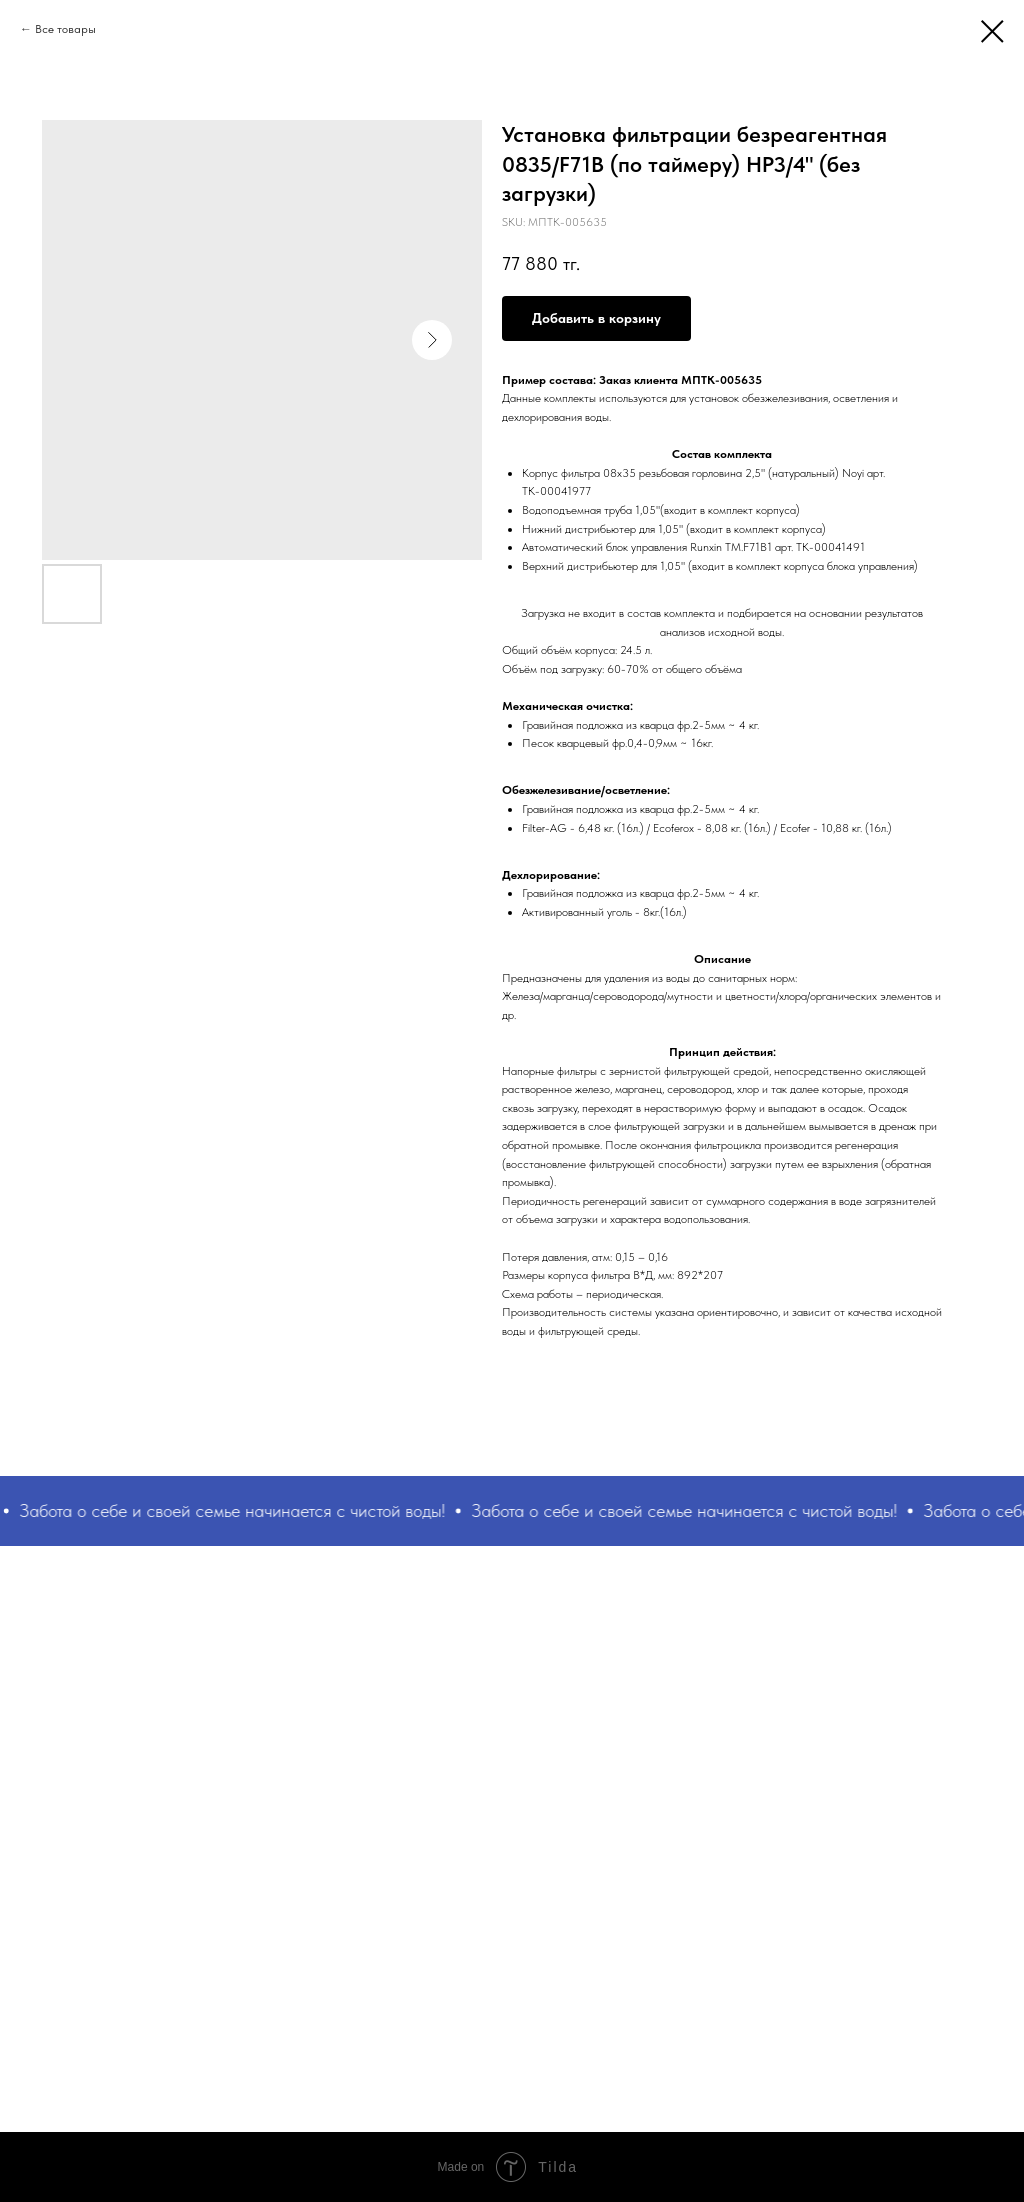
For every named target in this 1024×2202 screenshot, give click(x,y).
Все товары (65, 29)
